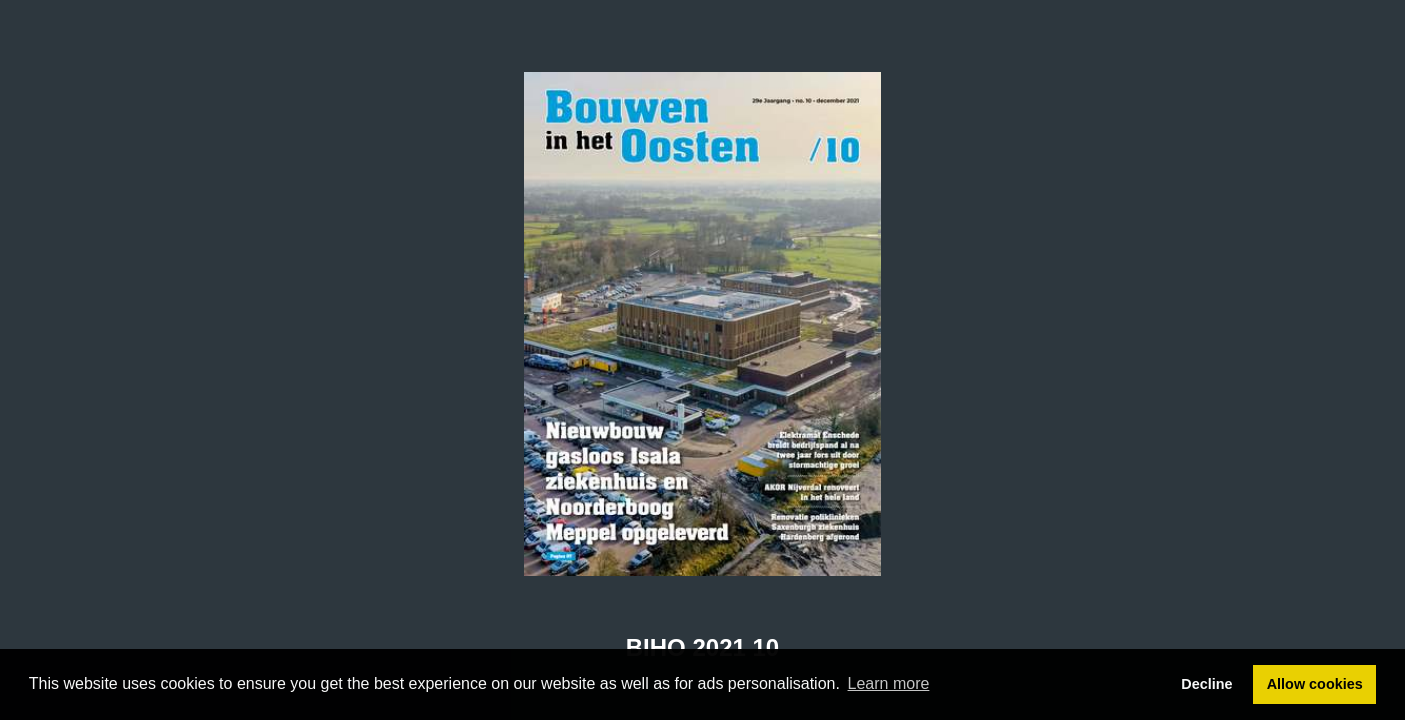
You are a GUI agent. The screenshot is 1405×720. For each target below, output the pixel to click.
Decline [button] (1206, 684)
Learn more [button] (889, 683)
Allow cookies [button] (1315, 684)
